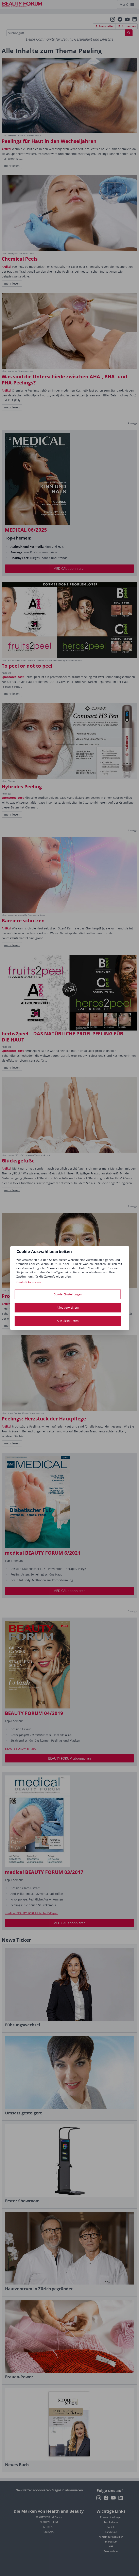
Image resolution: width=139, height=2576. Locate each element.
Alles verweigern (68, 1307)
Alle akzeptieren (68, 1321)
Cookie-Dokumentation (29, 1282)
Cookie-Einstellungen (68, 1294)
